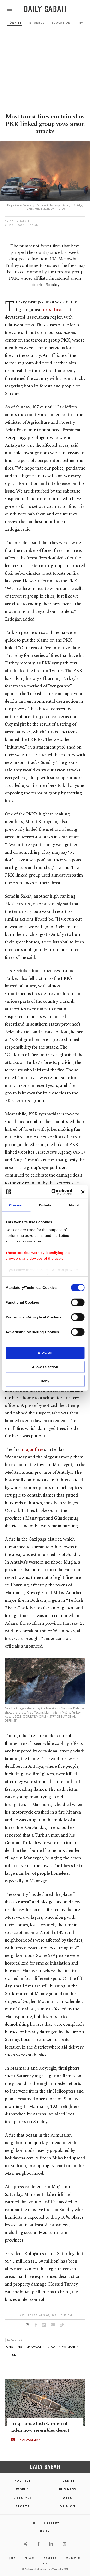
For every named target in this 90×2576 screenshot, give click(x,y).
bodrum (11, 2354)
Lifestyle (22, 2498)
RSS (45, 2563)
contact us (73, 2558)
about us (50, 2558)
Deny (45, 1381)
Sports (22, 2506)
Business (67, 2489)
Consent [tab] (16, 1205)
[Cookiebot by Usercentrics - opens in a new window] (53, 1192)
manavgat (33, 2346)
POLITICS (22, 2481)
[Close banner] (82, 1192)
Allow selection (45, 1367)
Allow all (45, 1353)
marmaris (68, 2346)
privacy (30, 2558)
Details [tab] (45, 1205)
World (22, 2489)
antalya (51, 2346)
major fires (32, 1449)
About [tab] (73, 1205)
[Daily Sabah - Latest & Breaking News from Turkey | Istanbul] (45, 9)
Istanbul (37, 22)
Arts (67, 2498)
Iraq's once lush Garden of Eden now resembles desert (40, 2427)
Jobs (12, 2558)
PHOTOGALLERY (29, 2439)
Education (61, 22)
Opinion (67, 2506)
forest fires (51, 309)
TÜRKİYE (14, 22)
